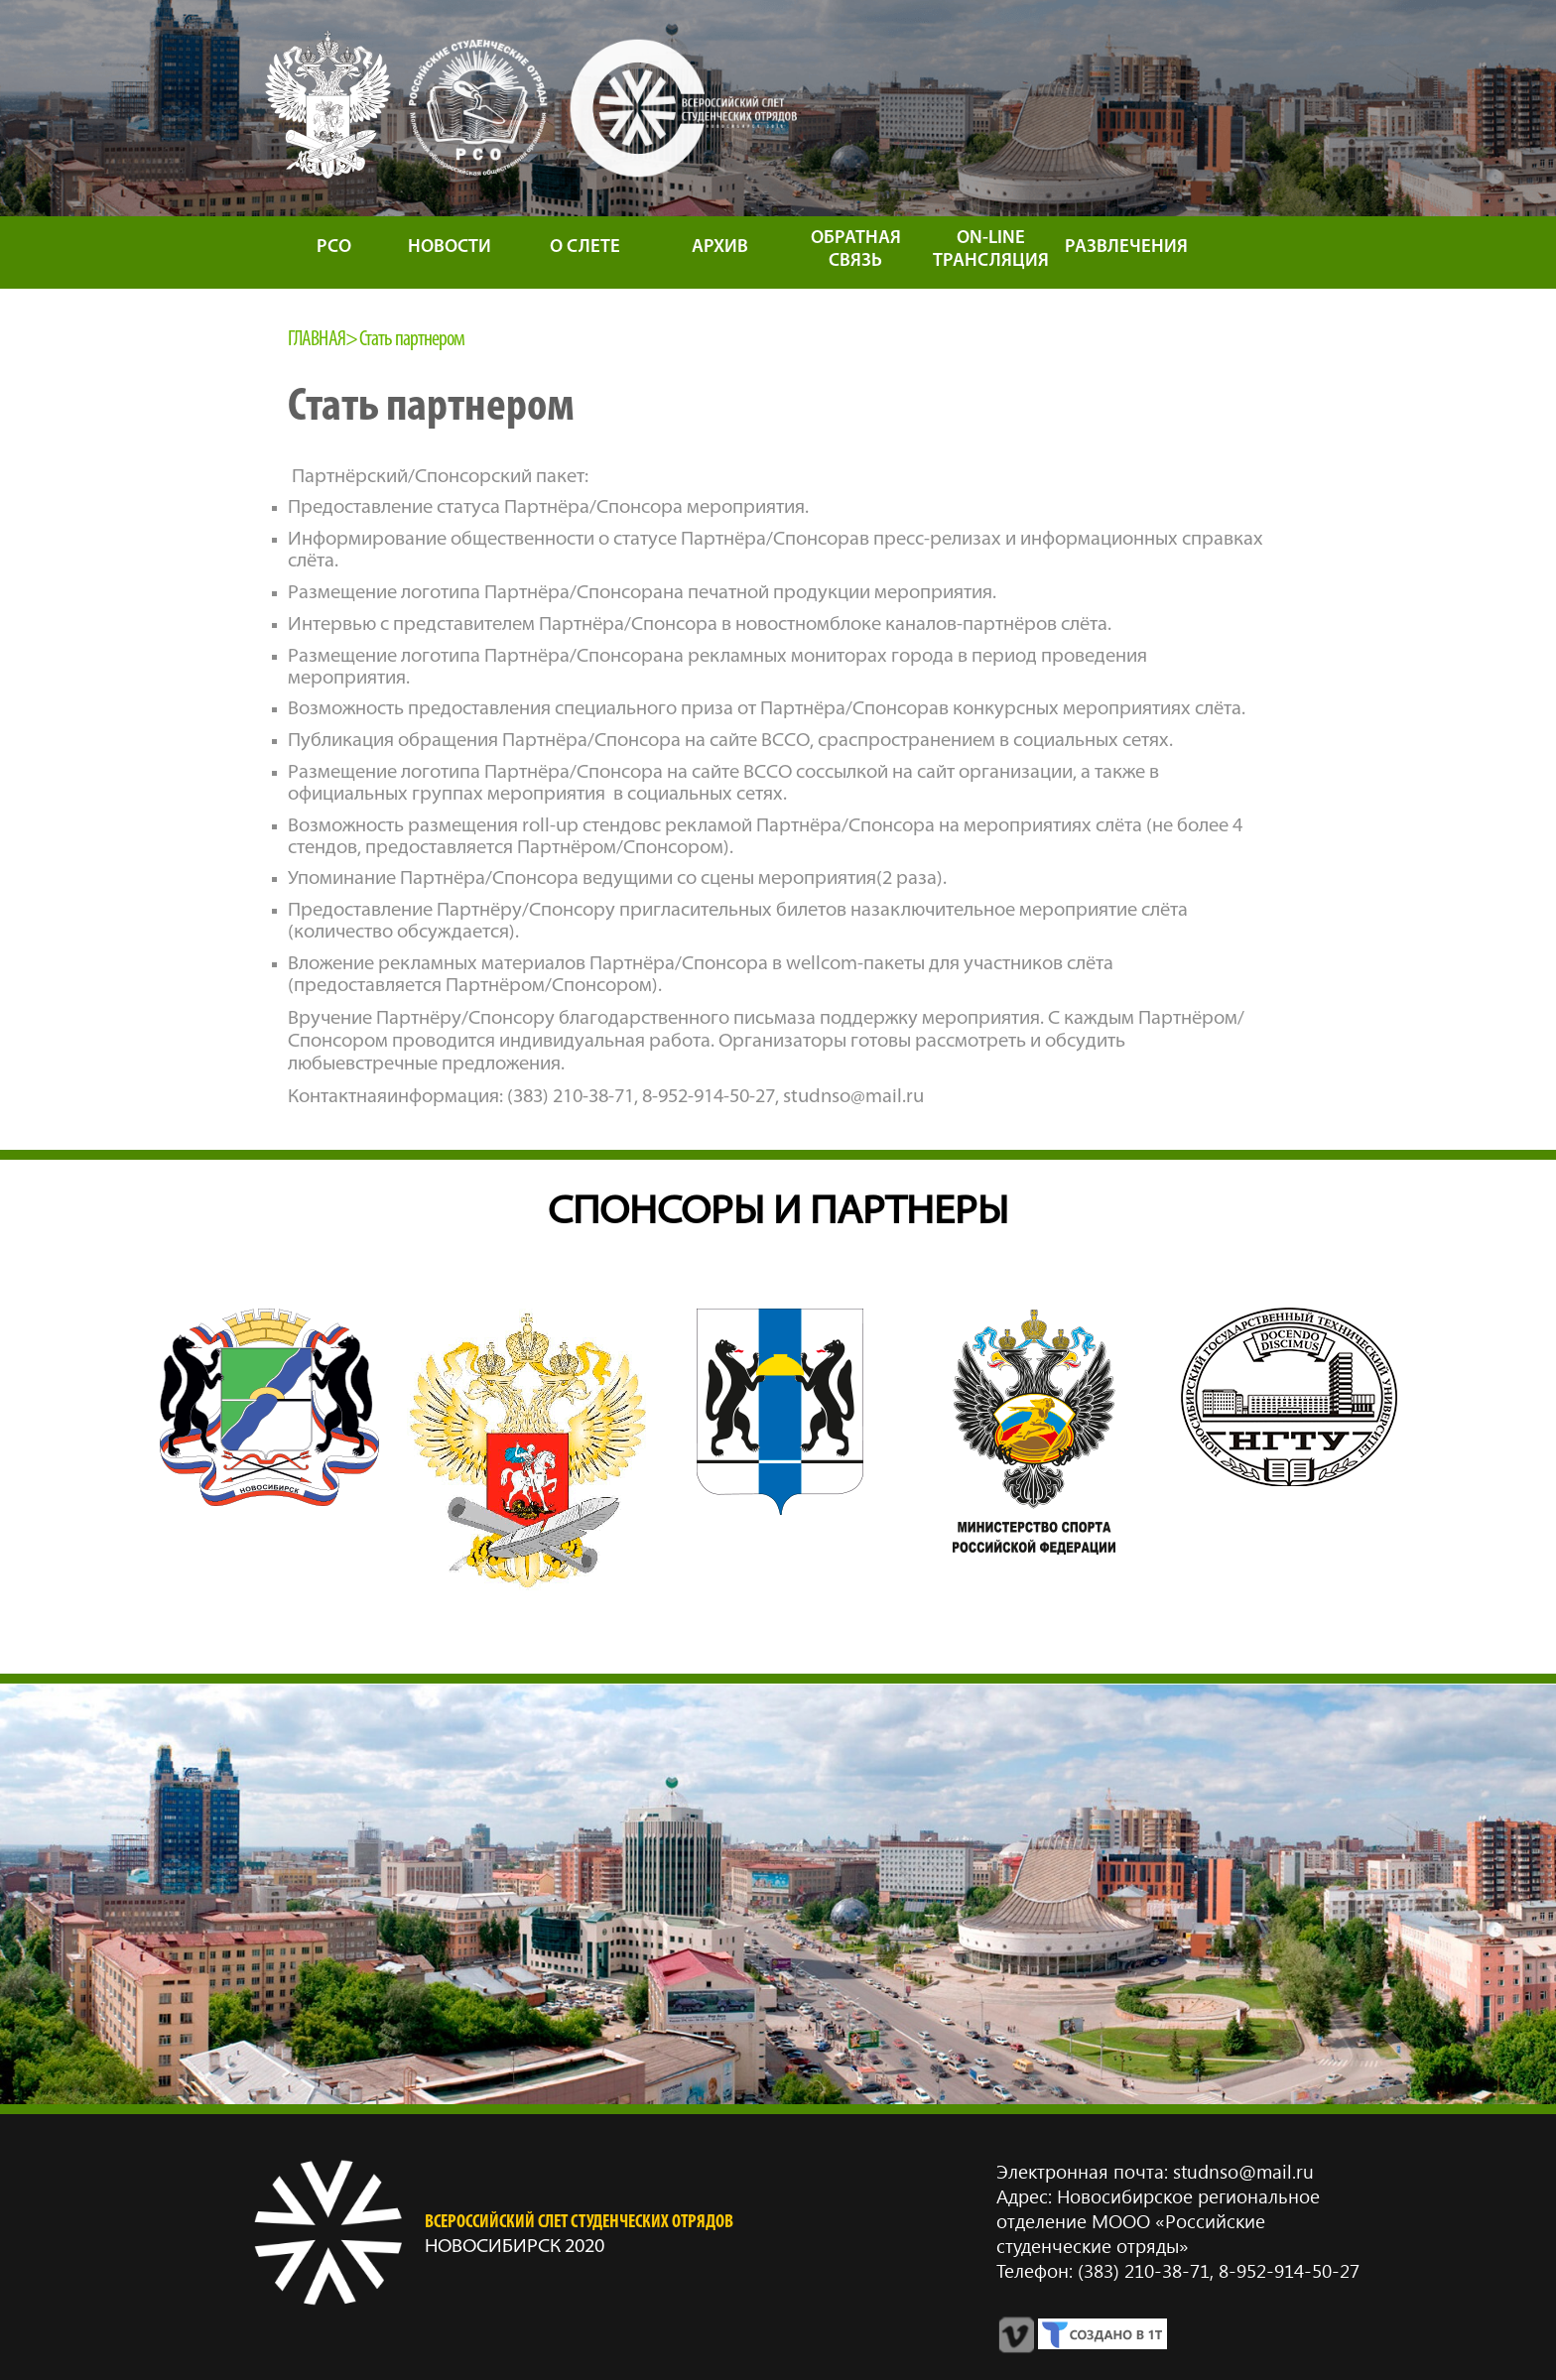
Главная (316, 339)
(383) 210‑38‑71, (1146, 2270)
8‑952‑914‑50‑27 (1287, 2270)
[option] (269, 1407)
